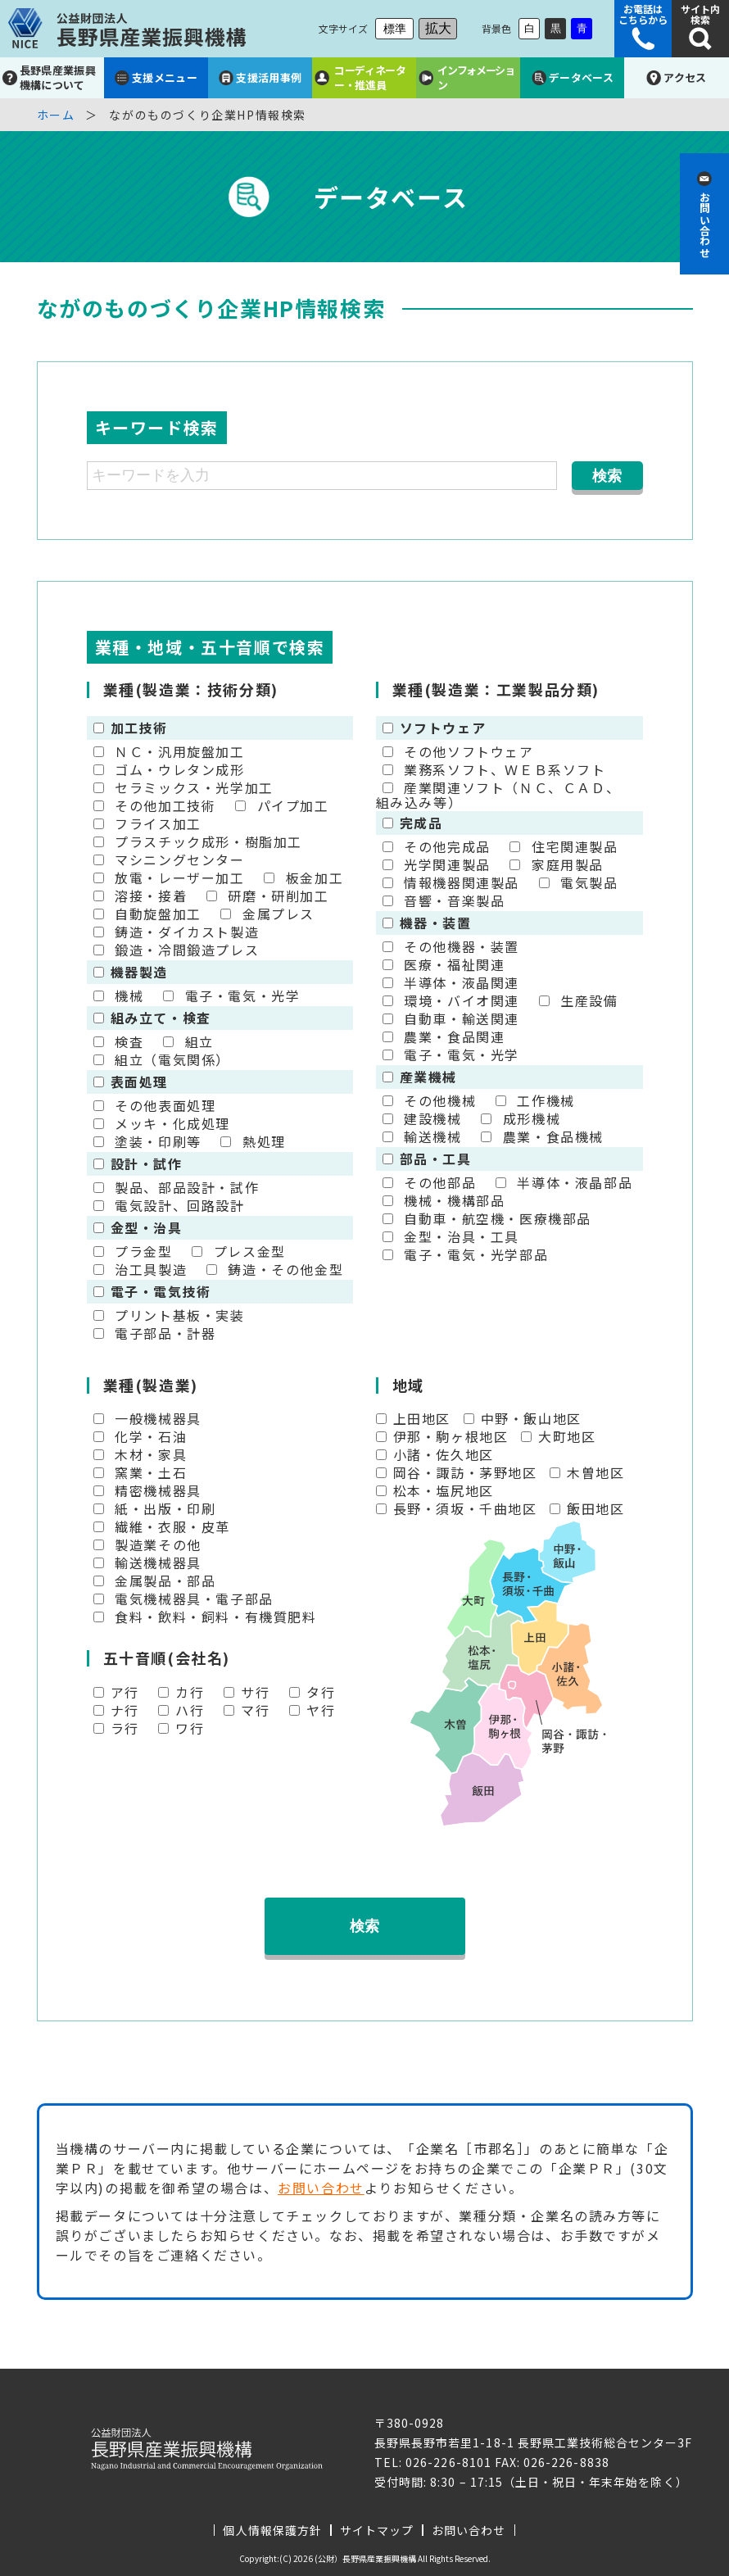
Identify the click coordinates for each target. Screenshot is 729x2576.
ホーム (56, 114)
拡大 (438, 28)
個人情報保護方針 (272, 2530)
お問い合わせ (321, 2187)
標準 (394, 28)
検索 (364, 1926)
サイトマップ (377, 2530)
